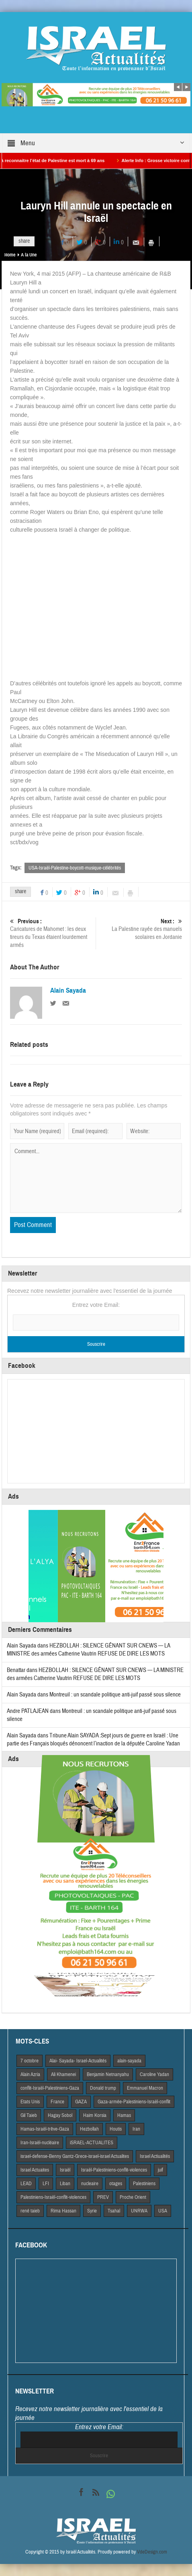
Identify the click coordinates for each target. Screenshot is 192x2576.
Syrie (92, 2211)
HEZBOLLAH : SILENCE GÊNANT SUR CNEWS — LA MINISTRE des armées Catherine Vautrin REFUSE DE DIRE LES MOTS (88, 1650)
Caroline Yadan (154, 2074)
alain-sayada (129, 2061)
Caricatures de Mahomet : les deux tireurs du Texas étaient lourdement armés (52, 933)
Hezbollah (89, 2129)
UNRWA (139, 2211)
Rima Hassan (63, 2211)
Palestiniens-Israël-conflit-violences (53, 2197)
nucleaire (89, 2183)
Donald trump (103, 2088)
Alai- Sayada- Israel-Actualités (77, 2061)
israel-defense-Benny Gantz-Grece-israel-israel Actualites (74, 2156)
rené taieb (30, 2211)
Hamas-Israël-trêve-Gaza (44, 2129)
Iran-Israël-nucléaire (39, 2142)
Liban (65, 2183)
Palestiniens (144, 2183)
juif (160, 2170)
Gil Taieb (28, 2115)
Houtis (116, 2129)
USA (162, 2211)
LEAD (26, 2183)
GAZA (81, 2102)
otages (115, 2183)
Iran (136, 2129)
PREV (103, 2197)
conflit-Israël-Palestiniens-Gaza (49, 2088)
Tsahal (114, 2211)
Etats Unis (30, 2102)
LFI (46, 2183)
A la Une (29, 255)
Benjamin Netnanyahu (108, 2074)
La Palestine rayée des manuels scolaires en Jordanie (140, 929)
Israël (65, 2170)
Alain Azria (30, 2074)
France (57, 2102)
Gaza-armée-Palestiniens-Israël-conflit (134, 2102)
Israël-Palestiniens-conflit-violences (114, 2170)
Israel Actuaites (34, 2170)
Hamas (124, 2115)
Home (9, 255)
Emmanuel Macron (145, 2088)
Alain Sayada (68, 991)
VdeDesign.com (152, 2552)
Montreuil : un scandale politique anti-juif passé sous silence (115, 1694)
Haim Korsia (94, 2115)
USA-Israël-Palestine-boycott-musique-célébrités (75, 868)
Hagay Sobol (60, 2115)
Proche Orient (133, 2197)
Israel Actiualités (155, 2156)
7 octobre (29, 2061)
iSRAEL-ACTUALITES (91, 2142)
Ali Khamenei (63, 2074)
